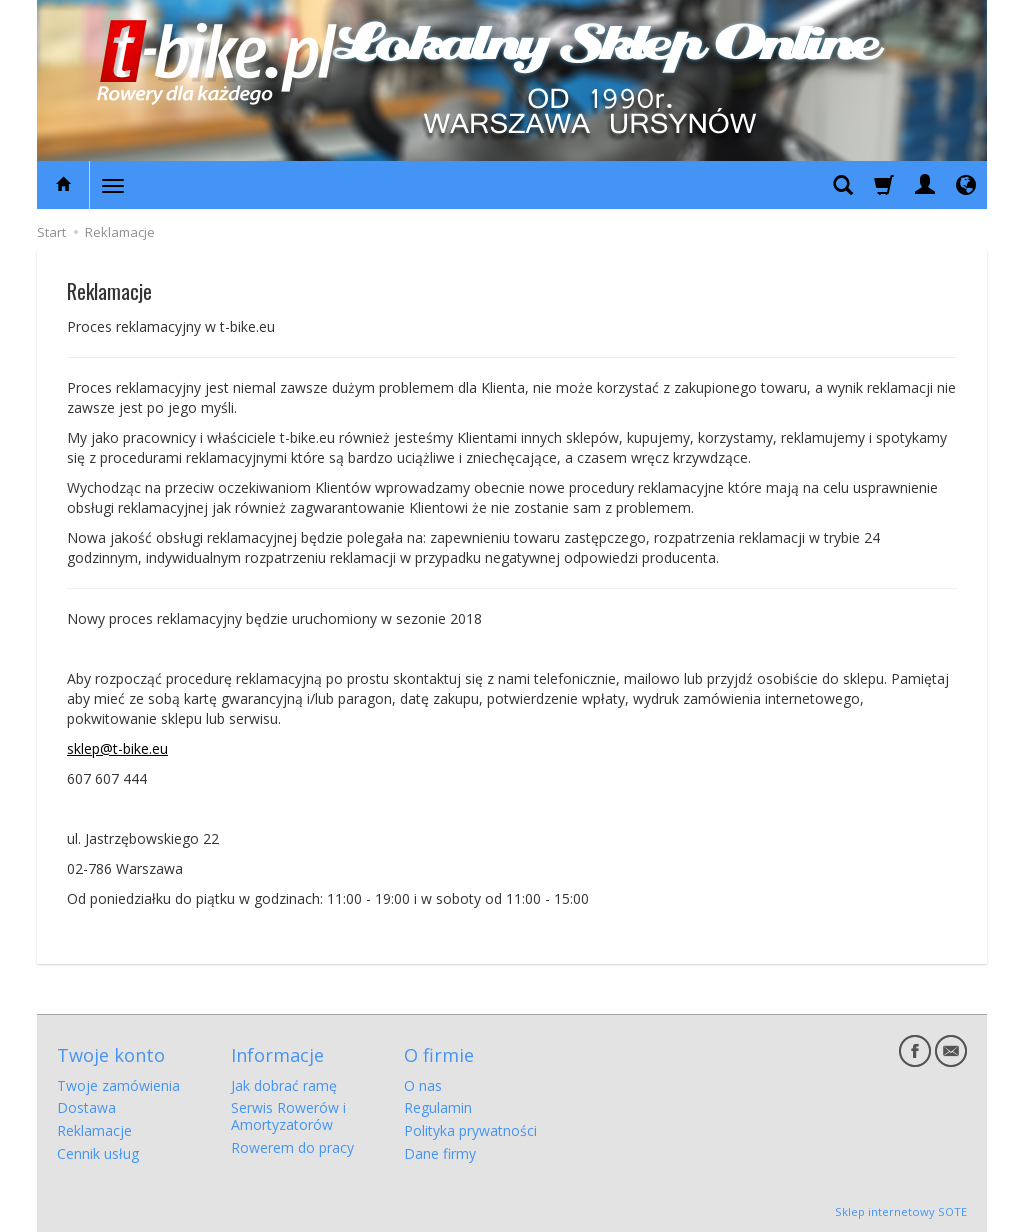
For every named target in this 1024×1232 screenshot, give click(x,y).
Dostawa (86, 1107)
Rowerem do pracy (292, 1147)
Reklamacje (94, 1130)
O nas (423, 1085)
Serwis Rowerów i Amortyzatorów (288, 1116)
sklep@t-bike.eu (117, 748)
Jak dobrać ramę (284, 1085)
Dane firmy (440, 1153)
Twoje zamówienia (118, 1085)
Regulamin (438, 1107)
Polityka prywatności (470, 1130)
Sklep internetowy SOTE (901, 1211)
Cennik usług (98, 1153)
